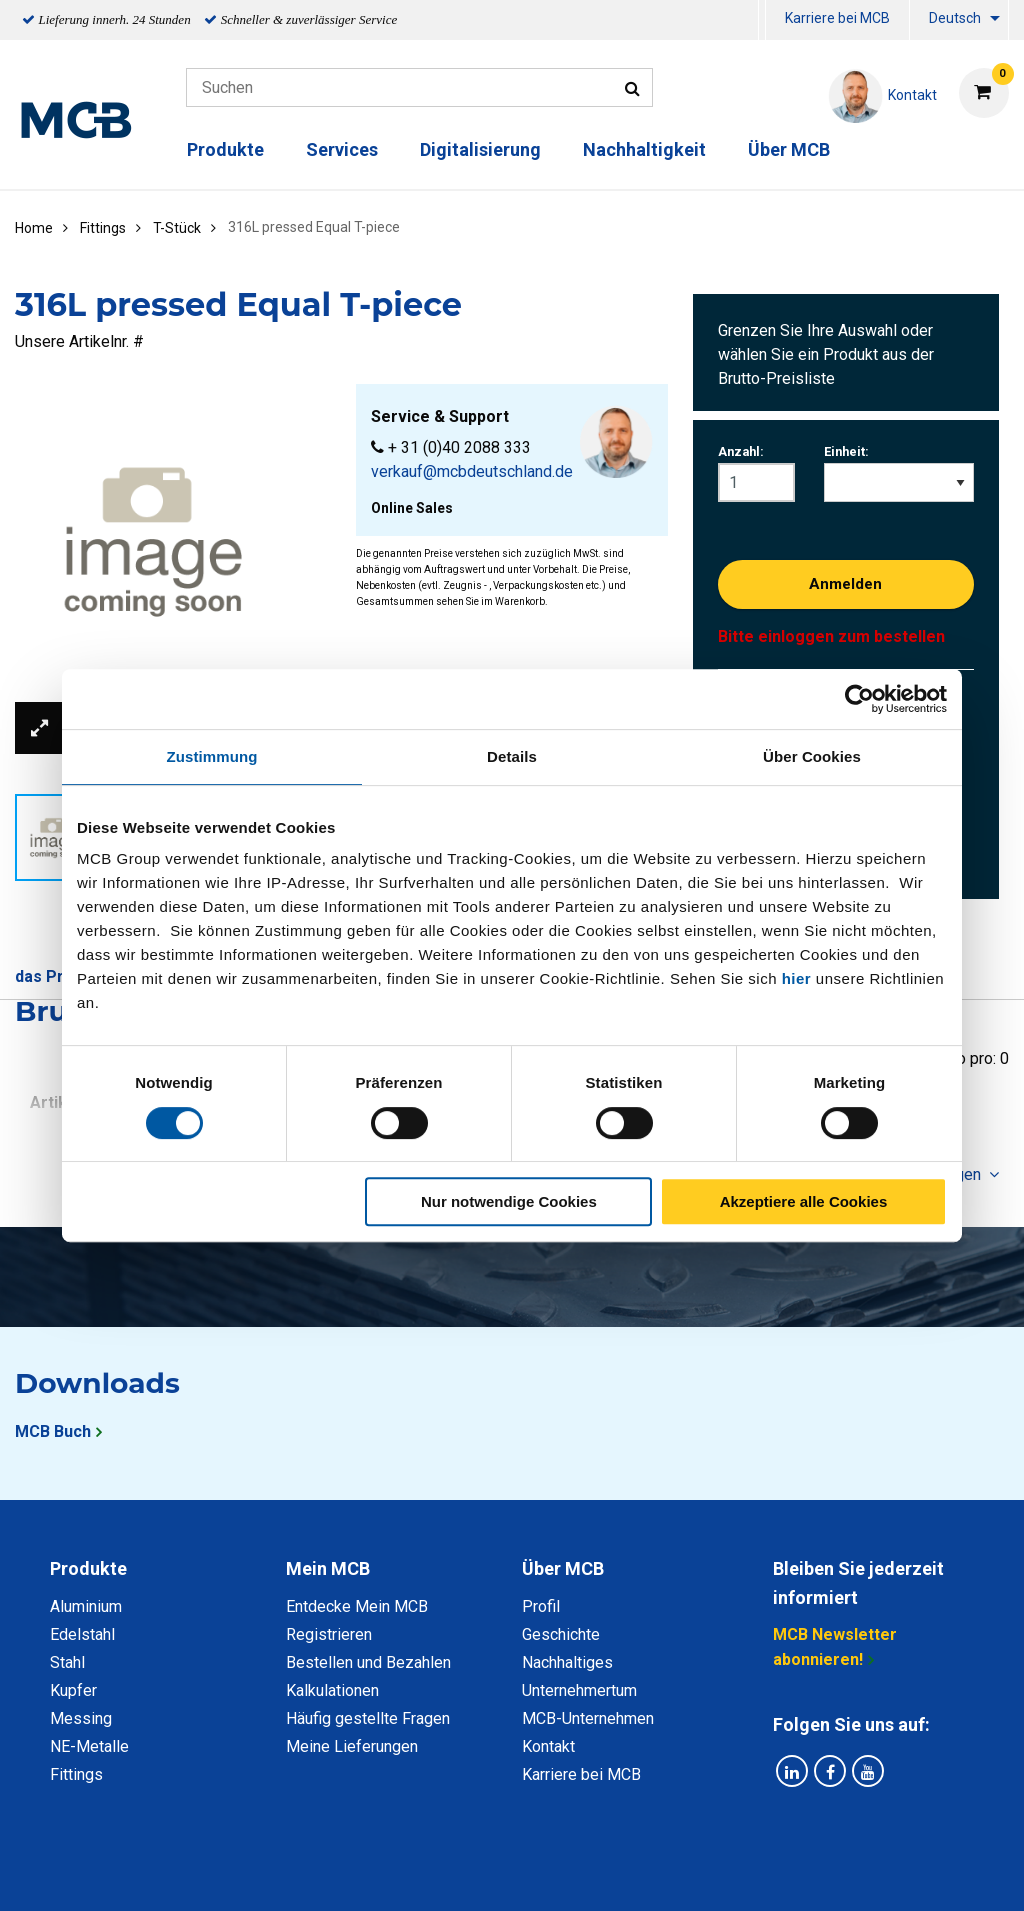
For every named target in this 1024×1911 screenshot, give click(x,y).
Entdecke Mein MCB (357, 1606)
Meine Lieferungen (352, 1746)
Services (342, 149)
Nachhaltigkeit (644, 149)
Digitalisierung (480, 149)
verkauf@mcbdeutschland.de (472, 471)
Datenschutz (251, 1873)
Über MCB (789, 149)
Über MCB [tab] (563, 1568)
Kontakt (548, 1746)
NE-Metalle (89, 1746)
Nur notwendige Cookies (509, 1201)
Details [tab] (512, 756)
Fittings (76, 1774)
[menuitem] (762, 20)
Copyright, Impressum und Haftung (781, 1873)
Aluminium (86, 1606)
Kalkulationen (332, 1690)
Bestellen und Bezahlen (368, 1662)
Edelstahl (82, 1634)
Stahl (67, 1662)
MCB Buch (53, 1431)
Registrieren (329, 1634)
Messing (81, 1718)
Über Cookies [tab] (812, 756)
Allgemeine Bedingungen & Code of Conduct (477, 1873)
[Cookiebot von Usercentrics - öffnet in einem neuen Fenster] (859, 699)
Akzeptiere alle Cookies (804, 1201)
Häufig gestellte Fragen (368, 1718)
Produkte (225, 149)
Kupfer (73, 1690)
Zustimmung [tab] (212, 756)
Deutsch (955, 18)
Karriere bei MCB (837, 18)
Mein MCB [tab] (328, 1568)
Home (34, 228)
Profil (541, 1606)
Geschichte (561, 1634)
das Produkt (61, 976)
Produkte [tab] (88, 1568)
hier (797, 978)
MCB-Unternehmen (588, 1718)
